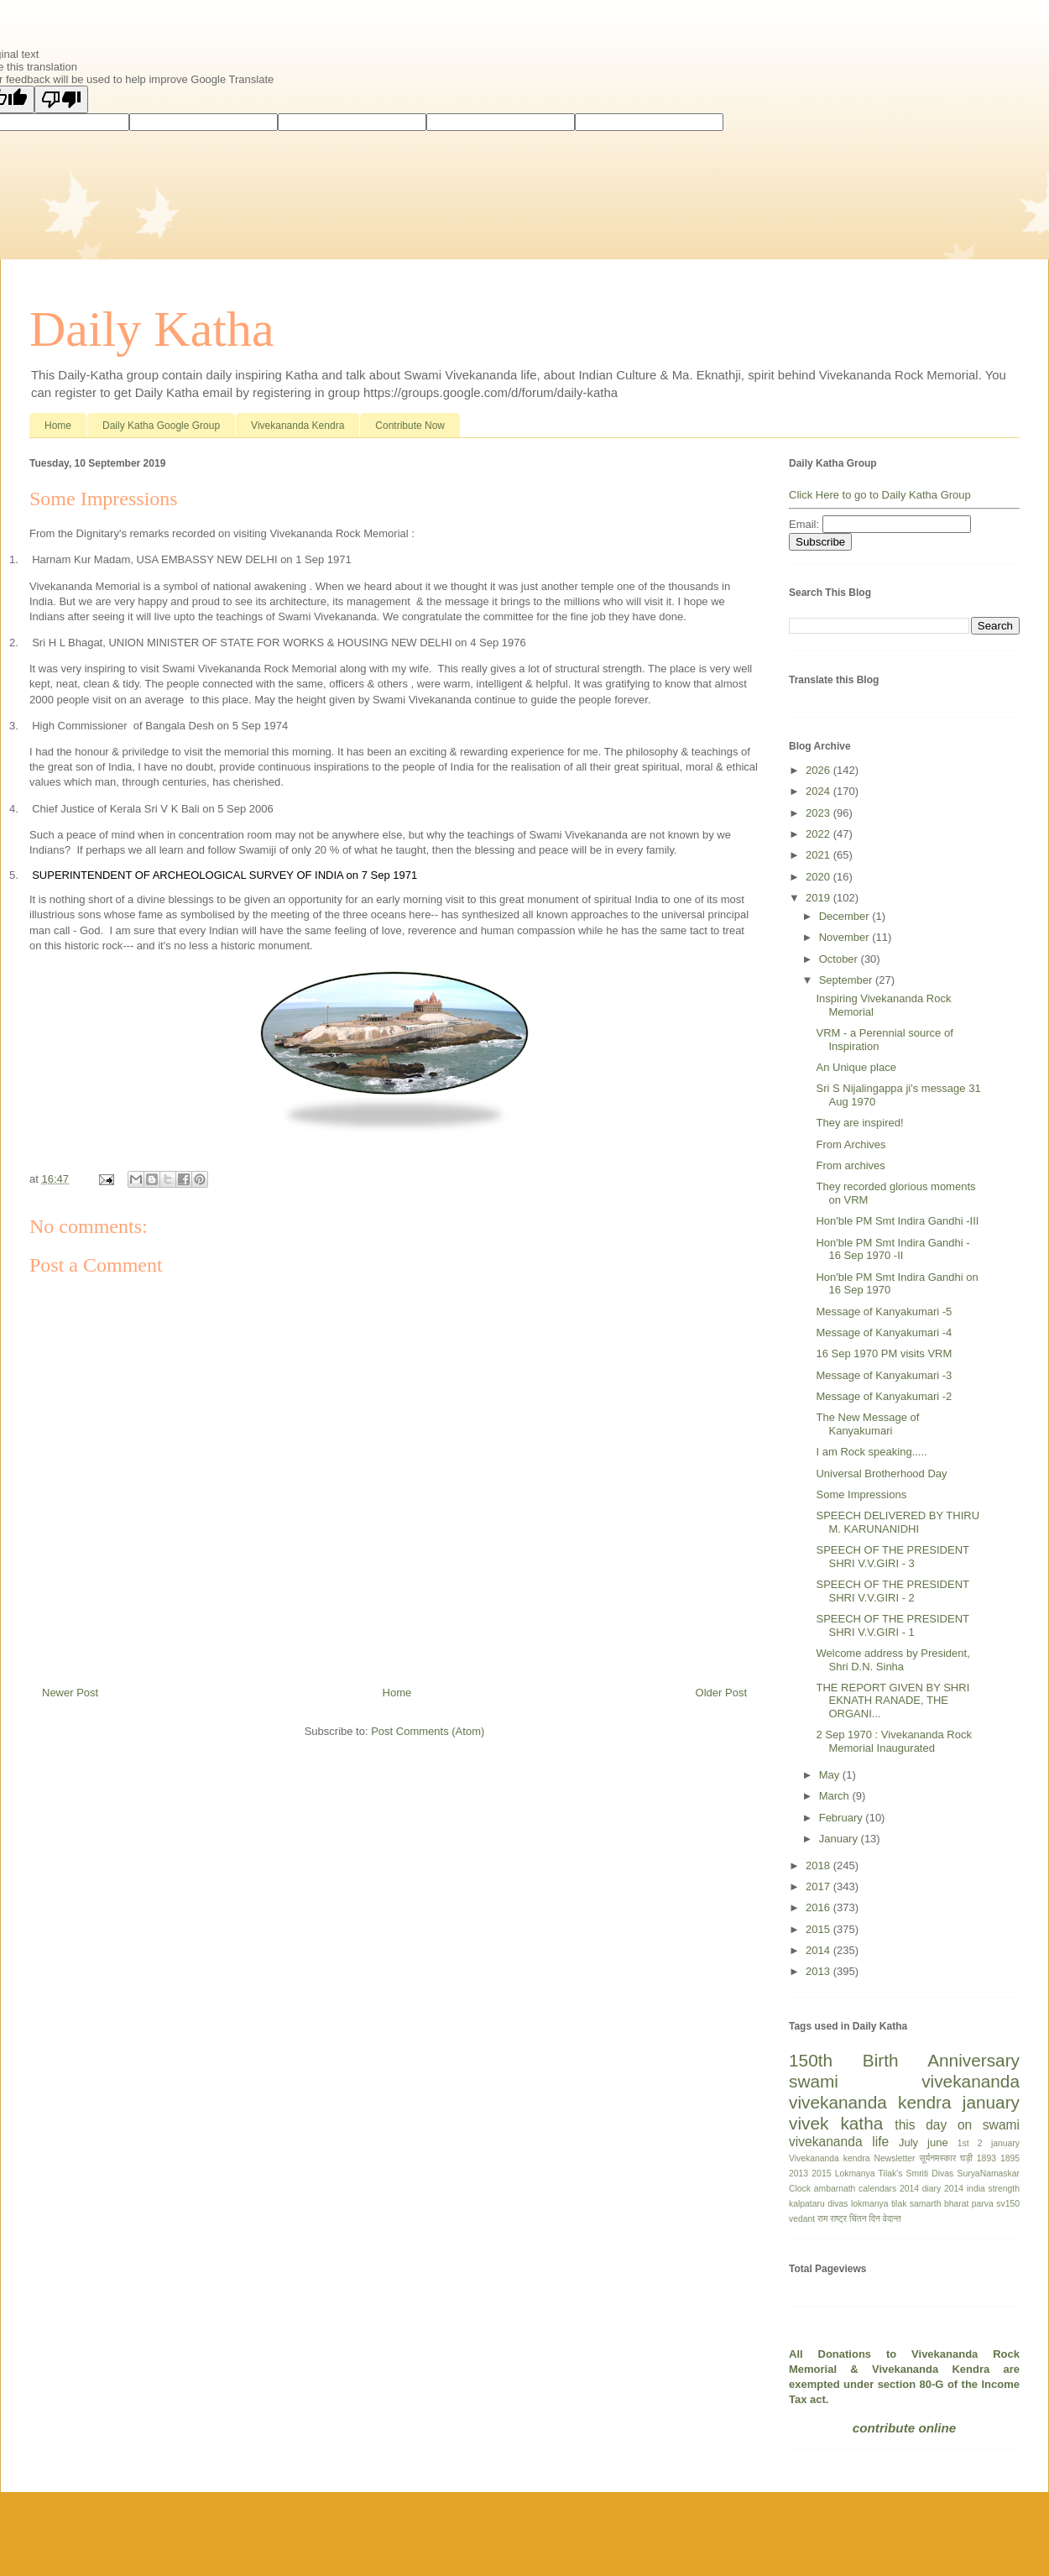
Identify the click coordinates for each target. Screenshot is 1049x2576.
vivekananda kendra (870, 2102)
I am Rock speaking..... (871, 1451)
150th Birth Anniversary (904, 2060)
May (831, 1775)
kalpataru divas (818, 2203)
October (840, 959)
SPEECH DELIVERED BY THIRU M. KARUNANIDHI (897, 1522)
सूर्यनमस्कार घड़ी (946, 2158)
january (991, 2102)
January (840, 1838)
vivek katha (836, 2123)
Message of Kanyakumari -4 (884, 1332)
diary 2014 (942, 2188)
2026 (819, 770)
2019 (819, 897)
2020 (819, 876)
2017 (819, 1886)
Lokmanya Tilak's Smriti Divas (894, 2173)
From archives (850, 1165)
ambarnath (835, 2188)
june (937, 2142)
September (847, 980)
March (836, 1796)
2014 (819, 1950)
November (846, 937)
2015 (819, 1929)
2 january (999, 2143)
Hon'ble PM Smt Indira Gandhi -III (897, 1221)
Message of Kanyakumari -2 (884, 1396)
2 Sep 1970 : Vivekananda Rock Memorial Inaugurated (894, 1741)
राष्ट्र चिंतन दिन (855, 2218)
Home (57, 425)
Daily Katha (151, 329)
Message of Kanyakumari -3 (884, 1375)
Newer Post (70, 1692)
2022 (819, 834)
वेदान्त (892, 2218)
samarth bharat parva (952, 2203)
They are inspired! (859, 1122)
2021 (819, 855)
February (842, 1817)
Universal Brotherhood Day (881, 1473)
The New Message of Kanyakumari (867, 1424)
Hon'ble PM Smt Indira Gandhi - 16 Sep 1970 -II (892, 1249)
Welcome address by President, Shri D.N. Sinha (892, 1660)
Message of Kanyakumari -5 (884, 1311)
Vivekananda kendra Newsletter (852, 2158)
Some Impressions (861, 1494)
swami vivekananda (904, 2081)
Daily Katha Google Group (161, 425)
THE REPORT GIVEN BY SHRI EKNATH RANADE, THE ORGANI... (892, 1700)
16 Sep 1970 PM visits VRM (884, 1353)
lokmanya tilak (878, 2203)
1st (963, 2143)
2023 (819, 813)
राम (822, 2218)
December (846, 916)
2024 (819, 791)
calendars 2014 (889, 2188)
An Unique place (855, 1067)
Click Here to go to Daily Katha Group (880, 495)
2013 (819, 1971)
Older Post (721, 1692)
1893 (986, 2158)
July (908, 2142)
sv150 (1008, 2203)
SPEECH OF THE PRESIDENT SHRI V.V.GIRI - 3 (892, 1557)
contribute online (904, 2428)
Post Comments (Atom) (427, 1731)
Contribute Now (410, 425)
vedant (802, 2218)
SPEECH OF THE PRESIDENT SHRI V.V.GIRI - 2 (892, 1591)
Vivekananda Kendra (297, 425)
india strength (993, 2188)
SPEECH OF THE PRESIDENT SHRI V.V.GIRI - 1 (892, 1625)
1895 (1010, 2158)
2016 (819, 1907)
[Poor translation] (61, 99)
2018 (819, 1865)
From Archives (850, 1144)
